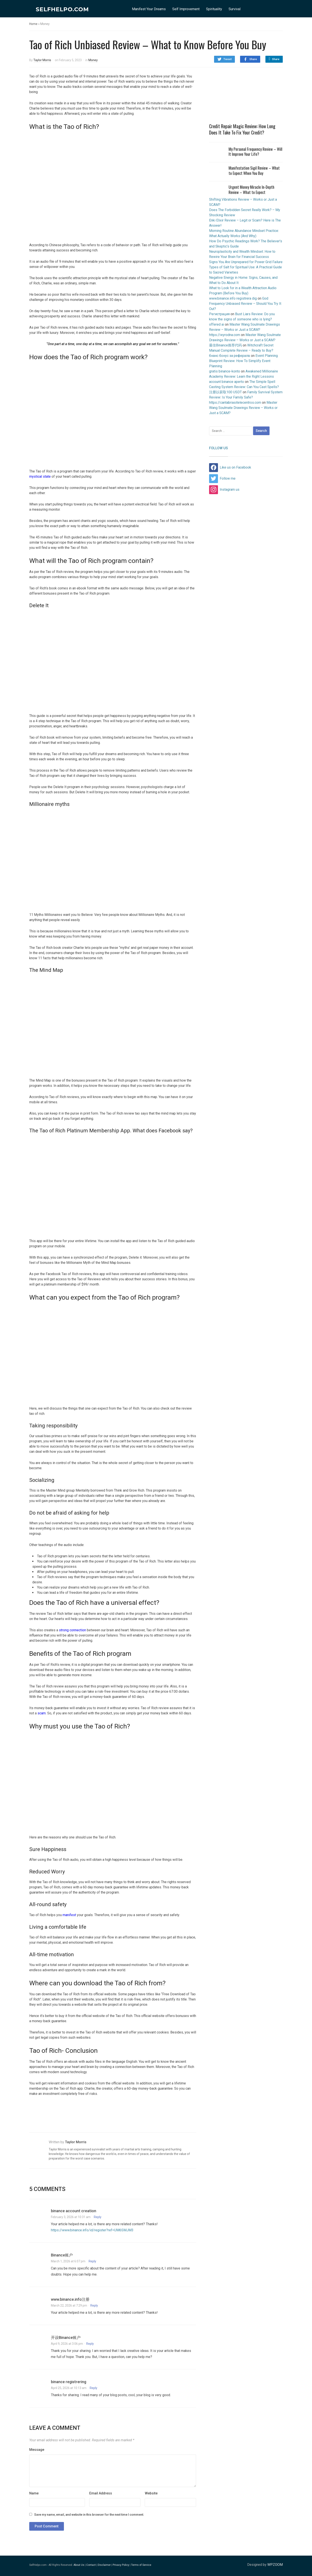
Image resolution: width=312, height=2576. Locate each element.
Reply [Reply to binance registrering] (93, 2388)
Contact (91, 2564)
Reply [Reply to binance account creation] (97, 2217)
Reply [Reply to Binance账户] (92, 2261)
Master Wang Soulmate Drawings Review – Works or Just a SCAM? (243, 407)
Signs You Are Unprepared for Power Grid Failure (246, 262)
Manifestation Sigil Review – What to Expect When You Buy (254, 170)
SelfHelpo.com (62, 9)
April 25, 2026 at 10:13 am (68, 2388)
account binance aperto (226, 382)
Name (34, 2493)
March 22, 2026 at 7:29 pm (69, 2305)
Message (36, 2450)
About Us (78, 2564)
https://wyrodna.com (224, 335)
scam (41, 1713)
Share (253, 59)
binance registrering (68, 2381)
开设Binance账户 (66, 2337)
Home (33, 24)
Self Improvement (186, 9)
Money (93, 60)
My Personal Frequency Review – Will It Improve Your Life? (255, 151)
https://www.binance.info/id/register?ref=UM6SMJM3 (92, 2230)
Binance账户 (62, 2255)
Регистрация (219, 314)
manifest (69, 1915)
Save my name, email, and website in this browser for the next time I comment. (89, 2514)
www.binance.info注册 (70, 2299)
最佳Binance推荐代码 (225, 345)
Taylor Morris (42, 60)
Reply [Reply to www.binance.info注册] (94, 2305)
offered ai (216, 324)
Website (151, 2493)
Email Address (100, 2493)
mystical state (40, 476)
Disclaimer (104, 2564)
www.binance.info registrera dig (233, 298)
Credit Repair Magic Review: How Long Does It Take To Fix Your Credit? (242, 129)
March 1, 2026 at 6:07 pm (68, 2261)
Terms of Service (141, 2564)
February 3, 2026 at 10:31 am (71, 2217)
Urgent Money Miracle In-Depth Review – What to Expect (251, 189)
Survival (234, 9)
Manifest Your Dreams (149, 9)
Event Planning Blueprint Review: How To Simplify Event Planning (243, 361)
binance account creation (73, 2211)
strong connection (72, 1630)
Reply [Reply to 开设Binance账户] (90, 2343)
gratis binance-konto (224, 371)
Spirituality (214, 9)
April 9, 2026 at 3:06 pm (67, 2343)
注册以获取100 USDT (225, 392)
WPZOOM (275, 2565)
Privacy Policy (121, 2564)
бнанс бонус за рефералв (229, 356)
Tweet (227, 59)
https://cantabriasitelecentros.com (235, 402)
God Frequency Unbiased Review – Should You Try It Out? (245, 303)
